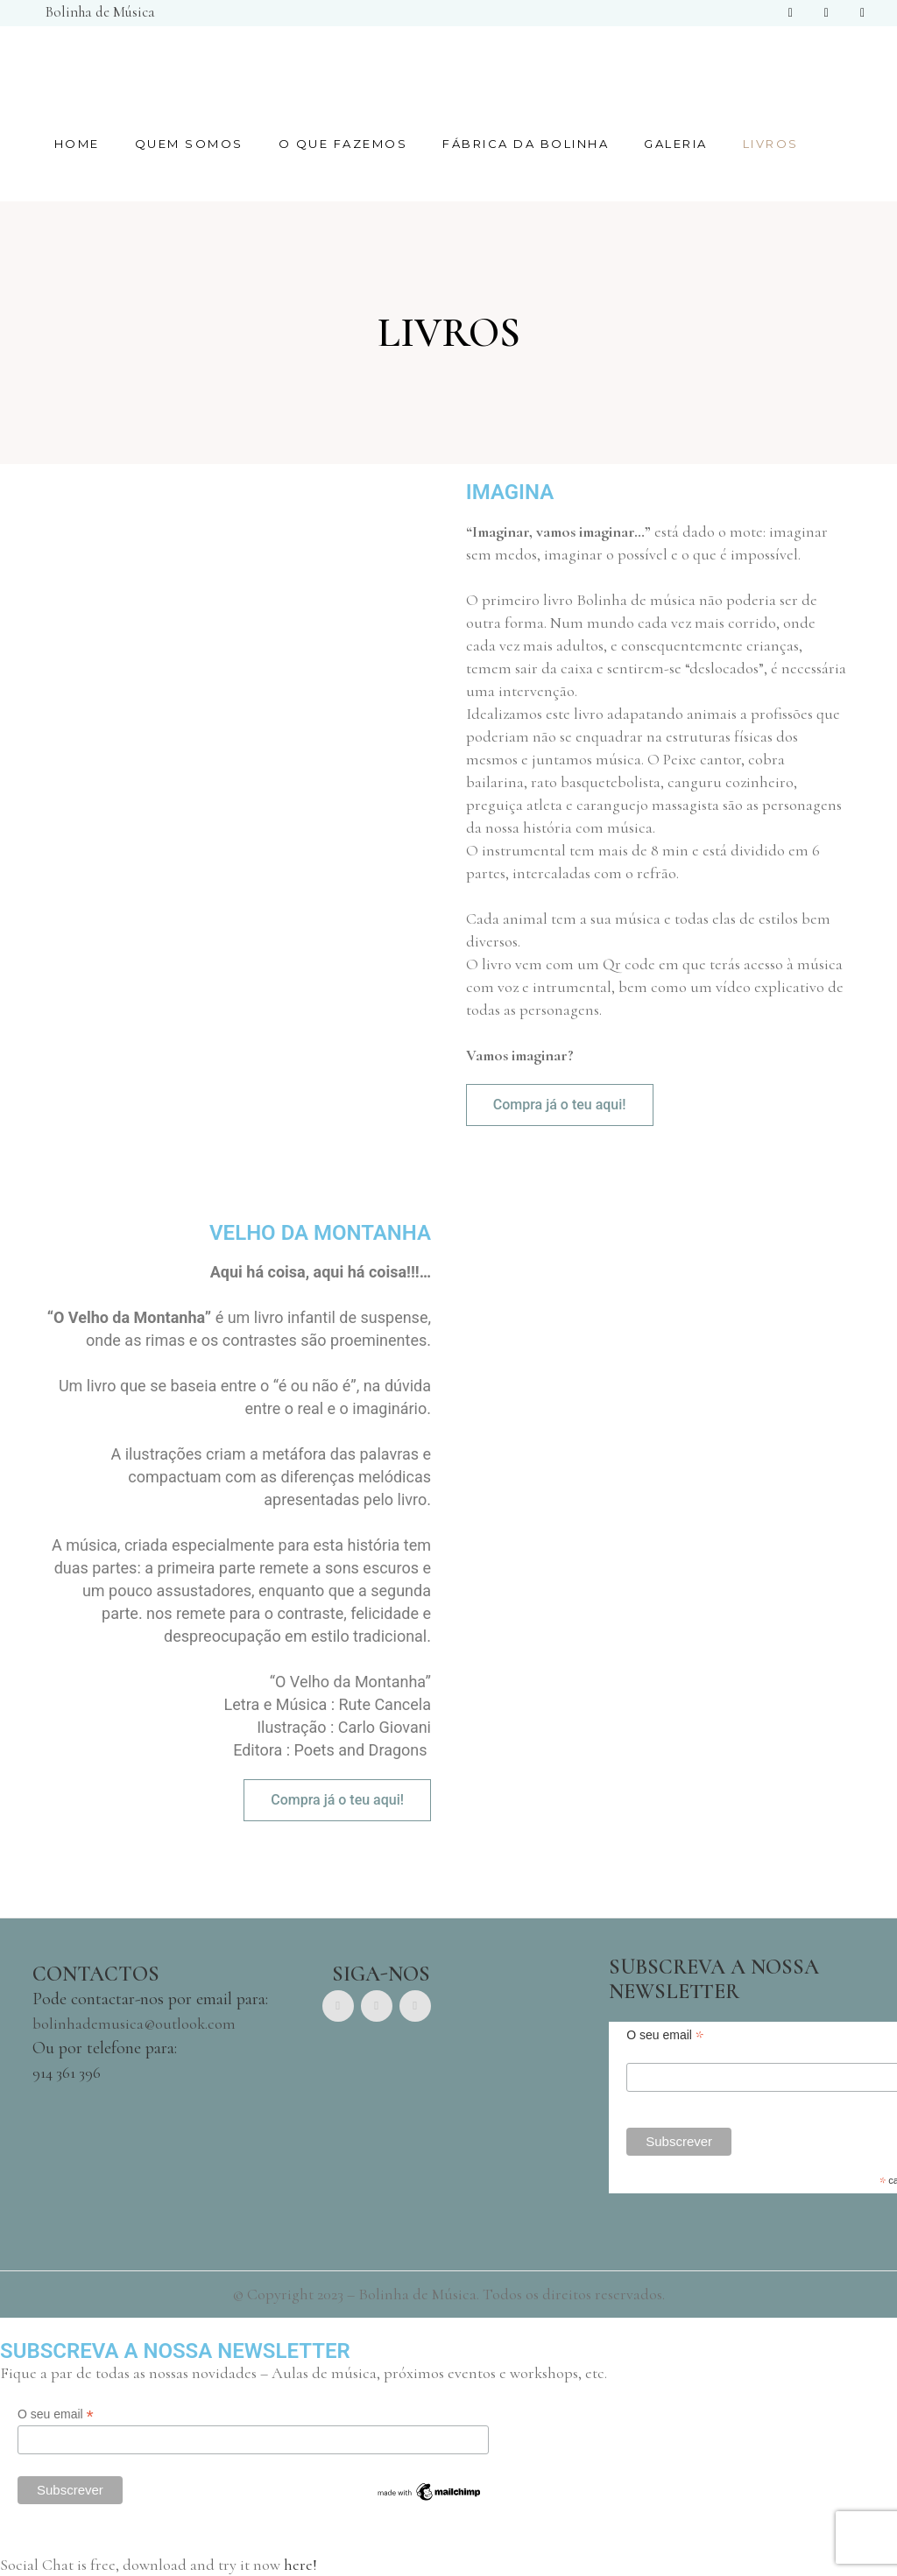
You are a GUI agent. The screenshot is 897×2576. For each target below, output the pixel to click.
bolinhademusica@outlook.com (134, 2023)
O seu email (56, 2414)
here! (300, 2564)
